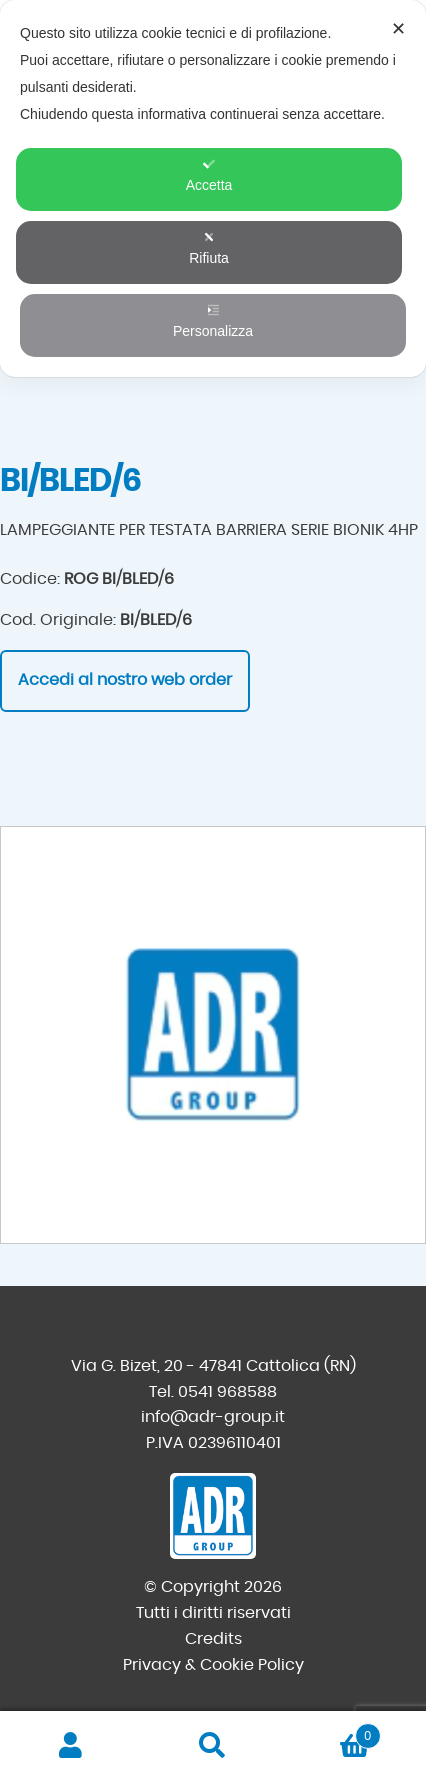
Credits (213, 1639)
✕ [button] (398, 29)
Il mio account (71, 1746)
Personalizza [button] (213, 321)
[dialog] (213, 188)
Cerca (213, 1746)
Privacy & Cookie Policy (213, 1665)
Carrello (332, 1732)
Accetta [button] (209, 175)
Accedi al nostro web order (125, 680)
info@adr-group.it (213, 1417)
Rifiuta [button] (209, 248)
